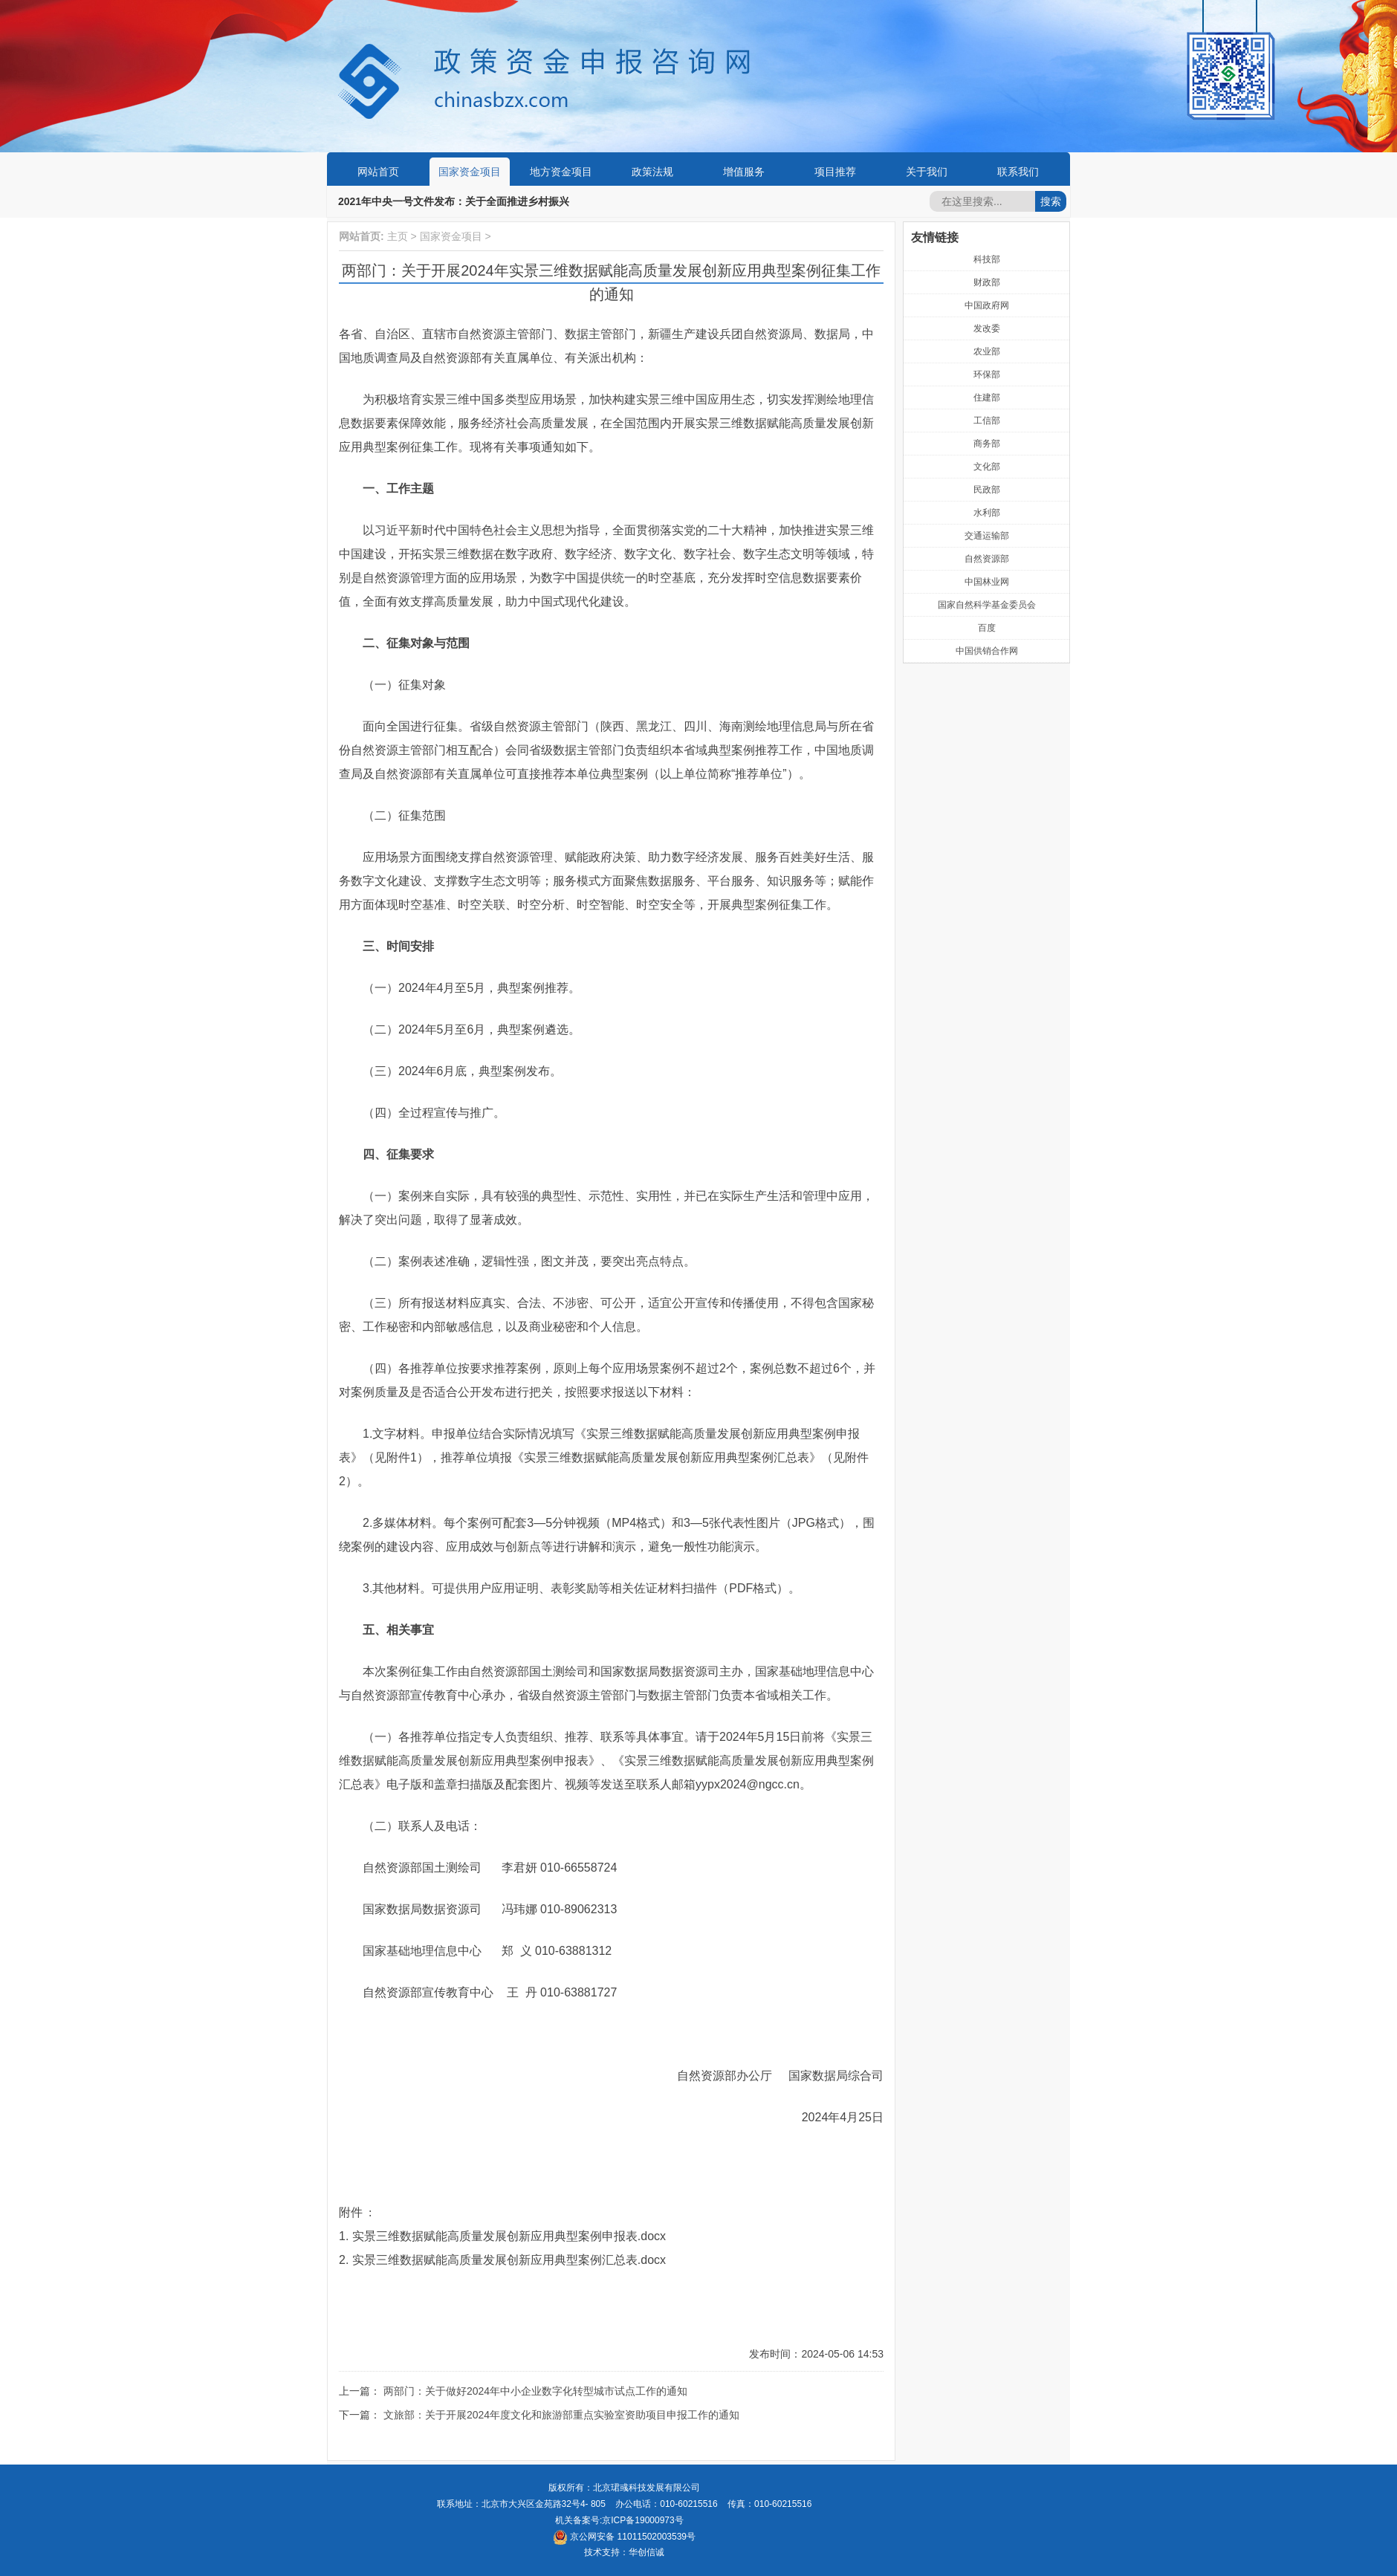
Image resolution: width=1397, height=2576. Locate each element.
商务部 (986, 443)
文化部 (986, 466)
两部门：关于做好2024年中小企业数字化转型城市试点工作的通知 (535, 2391)
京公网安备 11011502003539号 (624, 2536)
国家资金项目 (469, 172)
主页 (397, 236)
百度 (987, 628)
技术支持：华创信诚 (624, 2552)
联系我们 (1018, 172)
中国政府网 (987, 305)
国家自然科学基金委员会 (987, 605)
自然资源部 (987, 559)
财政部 (986, 282)
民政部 (986, 489)
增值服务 (744, 172)
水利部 (986, 512)
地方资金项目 (561, 172)
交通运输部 (987, 536)
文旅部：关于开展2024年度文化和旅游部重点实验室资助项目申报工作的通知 (561, 2415)
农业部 (986, 351)
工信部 (986, 420)
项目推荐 (835, 172)
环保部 (986, 374)
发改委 (986, 328)
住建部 (986, 397)
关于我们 (926, 172)
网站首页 (378, 172)
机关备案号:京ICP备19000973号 (619, 2520)
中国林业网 (987, 582)
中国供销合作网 (987, 651)
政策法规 (652, 172)
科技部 (986, 259)
